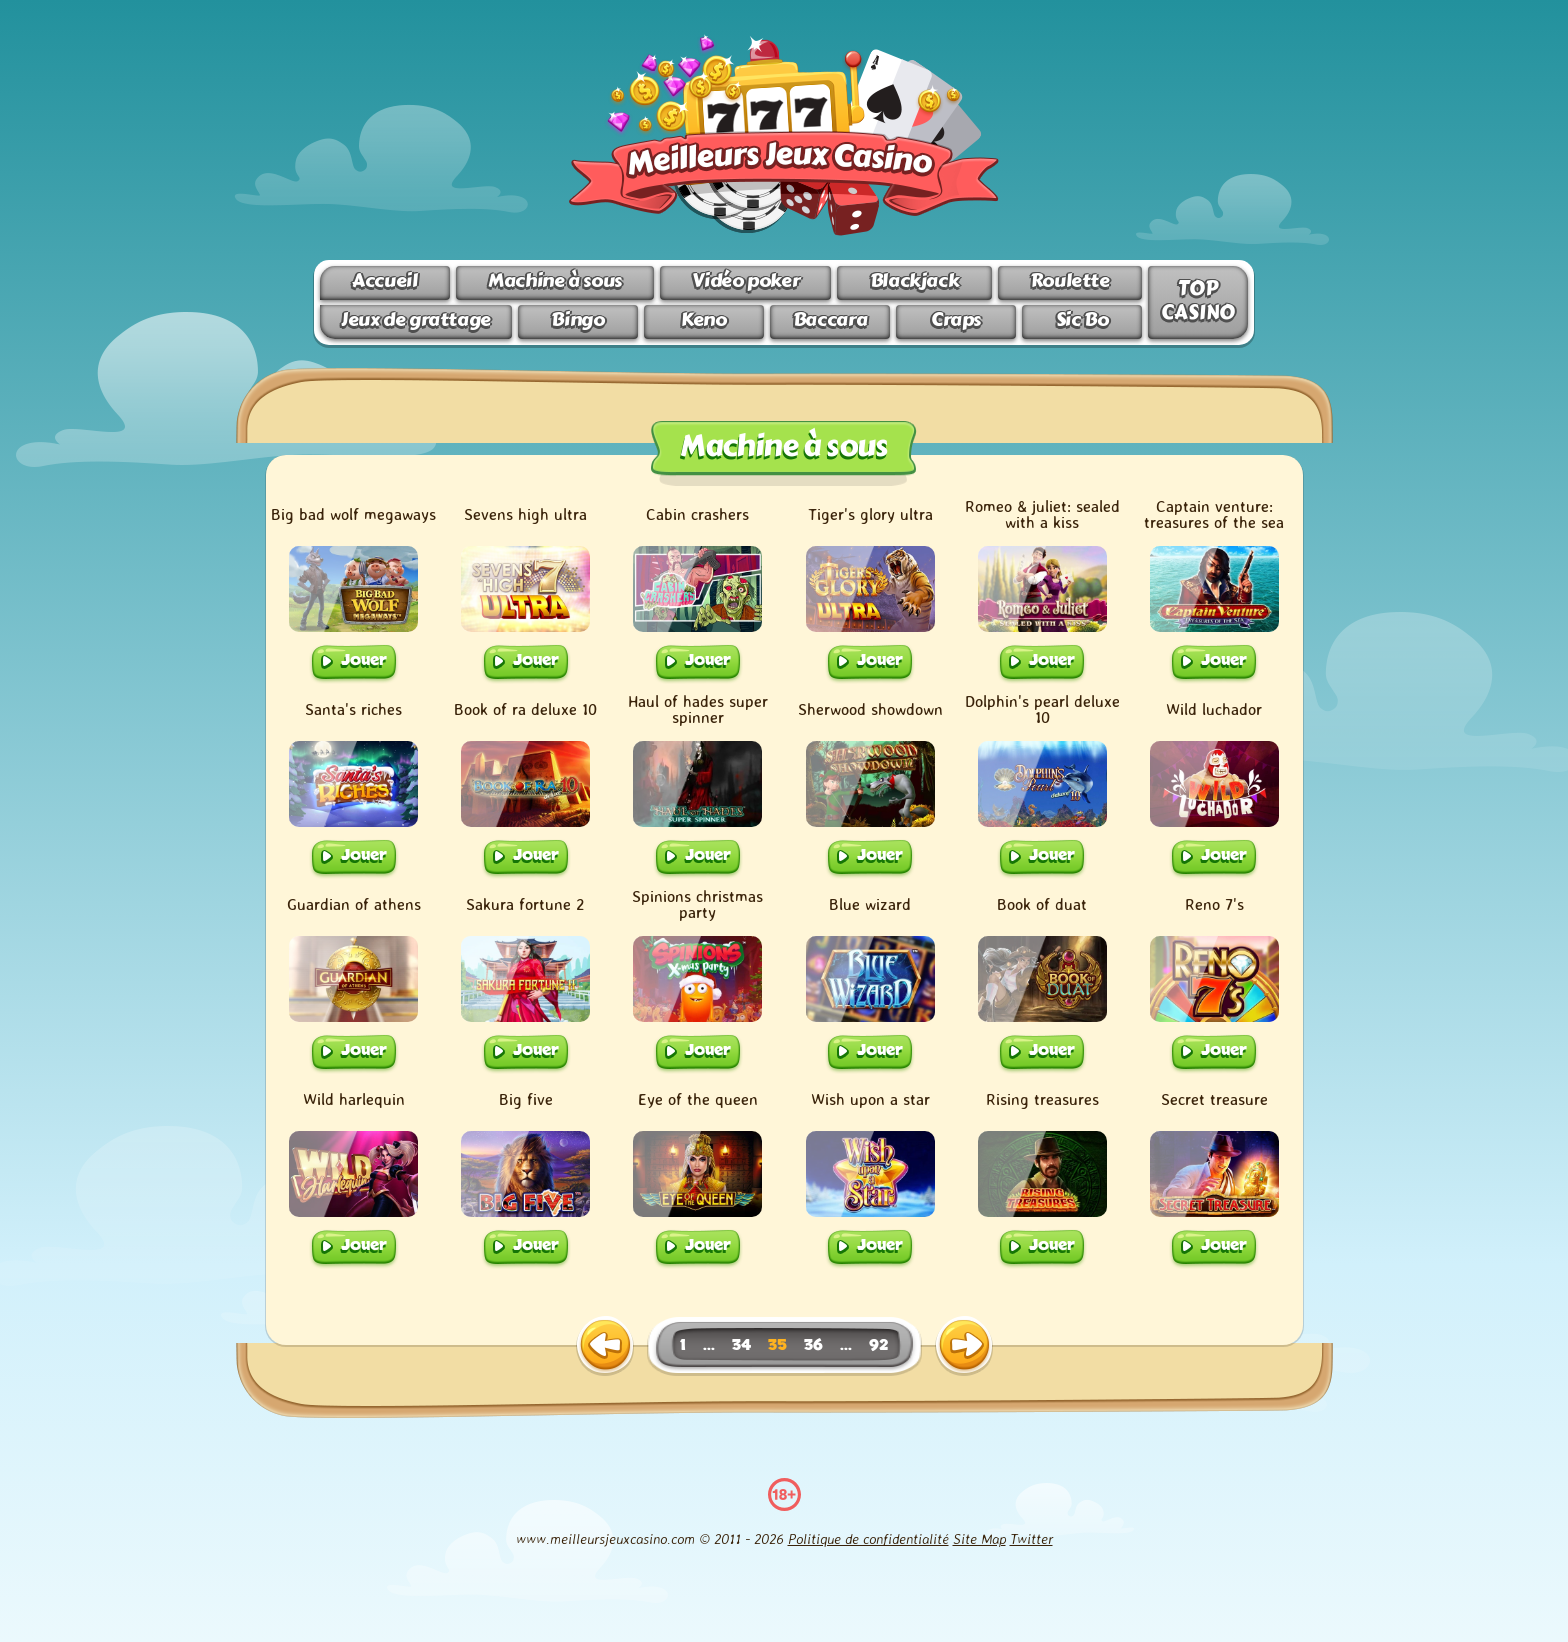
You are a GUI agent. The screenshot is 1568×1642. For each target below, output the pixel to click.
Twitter (1031, 1538)
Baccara (830, 319)
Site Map (979, 1538)
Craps (956, 319)
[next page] (964, 1346)
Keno (703, 319)
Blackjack (915, 280)
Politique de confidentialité (868, 1538)
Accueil (384, 280)
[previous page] (605, 1346)
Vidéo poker (745, 280)
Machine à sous (555, 280)
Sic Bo (1082, 319)
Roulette (1070, 280)
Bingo (577, 319)
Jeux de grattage (416, 319)
